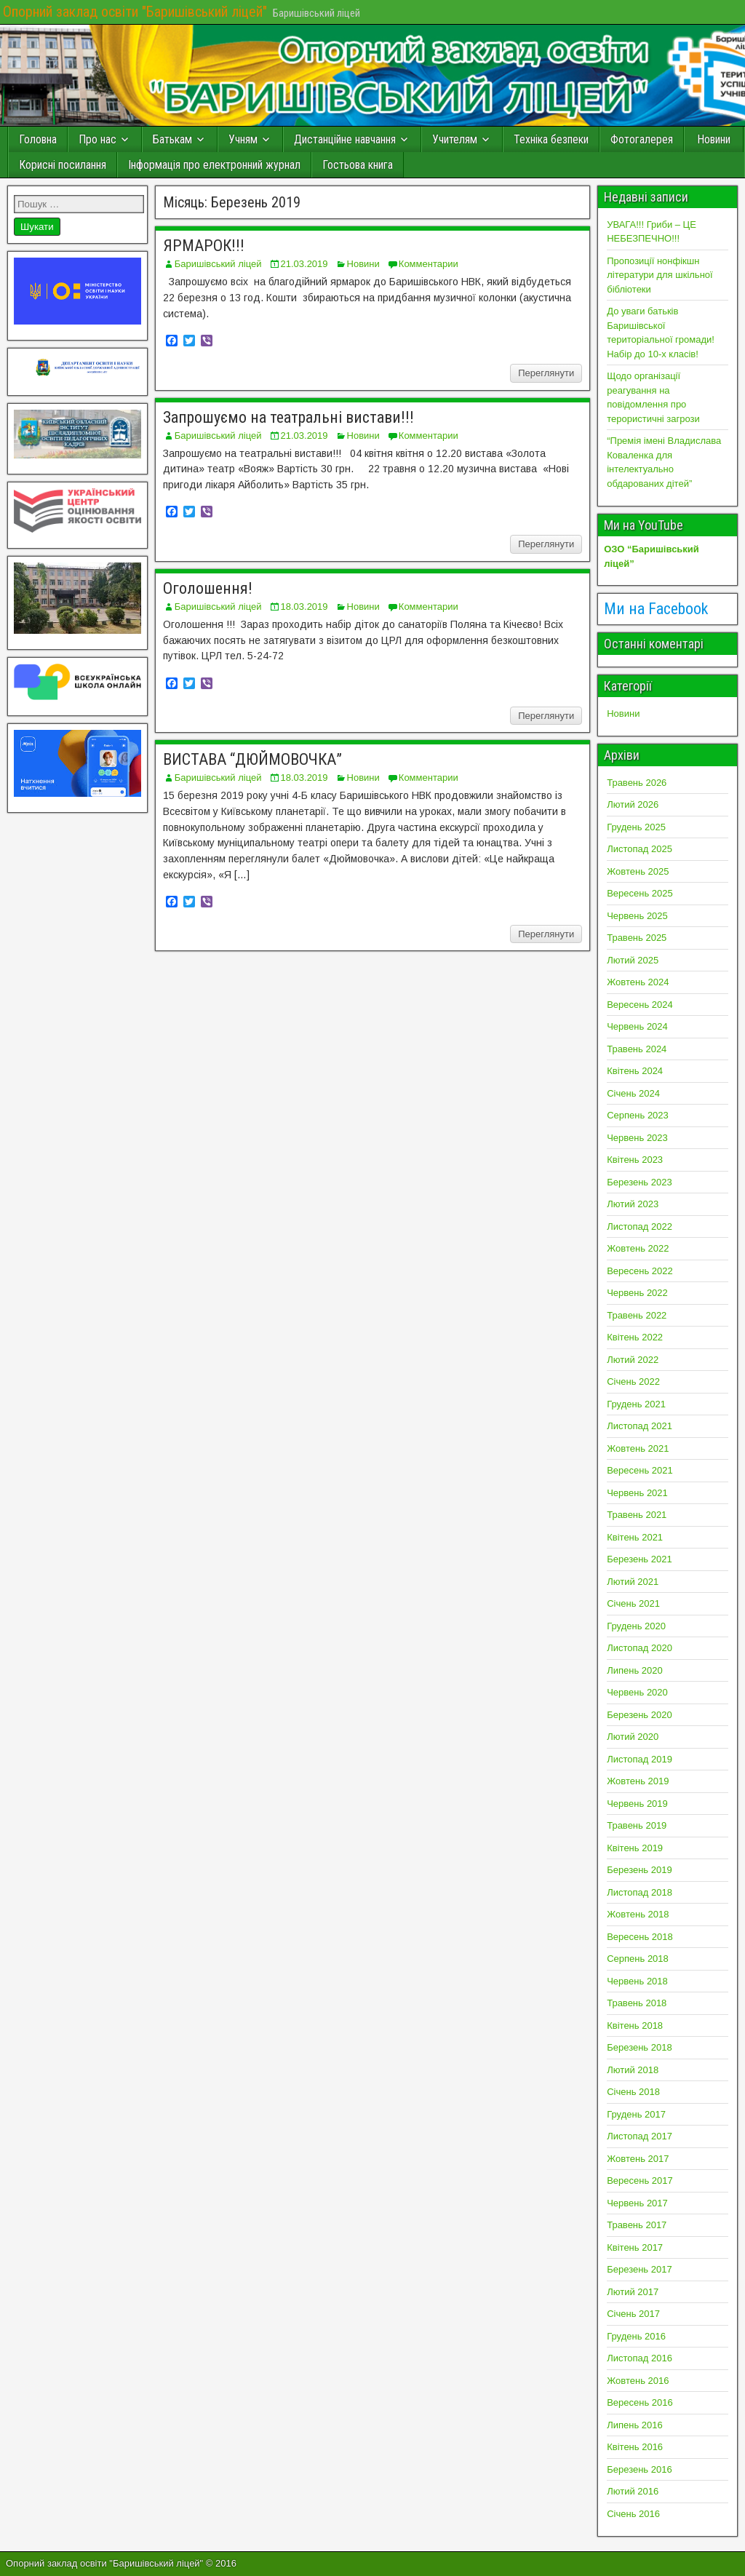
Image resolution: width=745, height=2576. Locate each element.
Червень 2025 (637, 915)
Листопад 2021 (639, 1425)
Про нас (97, 139)
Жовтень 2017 (638, 2158)
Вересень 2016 (640, 2402)
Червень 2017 (637, 2203)
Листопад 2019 (639, 1759)
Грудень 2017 (636, 2114)
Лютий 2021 (632, 1581)
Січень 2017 (633, 2313)
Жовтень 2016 (638, 2380)
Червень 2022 (637, 1292)
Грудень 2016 (636, 2336)
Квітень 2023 (635, 1159)
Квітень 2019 (635, 1847)
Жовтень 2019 (638, 1781)
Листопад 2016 (639, 2358)
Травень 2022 (636, 1315)
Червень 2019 (637, 1803)
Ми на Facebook (656, 609)
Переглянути (546, 372)
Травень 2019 (636, 1825)
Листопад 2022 (639, 1226)
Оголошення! (207, 588)
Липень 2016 (635, 2425)
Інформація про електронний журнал (214, 165)
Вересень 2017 (640, 2180)
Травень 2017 (636, 2224)
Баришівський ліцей (218, 263)
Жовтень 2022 (638, 1248)
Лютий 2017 (632, 2291)
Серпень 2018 (638, 1958)
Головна (38, 139)
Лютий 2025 (632, 960)
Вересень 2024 (640, 1004)
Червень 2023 (637, 1137)
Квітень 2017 (635, 2247)
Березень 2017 (639, 2269)
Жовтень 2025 (638, 871)
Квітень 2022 (635, 1337)
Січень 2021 (633, 1603)
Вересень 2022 (640, 1270)
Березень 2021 (639, 1559)
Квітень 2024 (635, 1070)
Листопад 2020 (639, 1647)
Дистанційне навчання (345, 139)
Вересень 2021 (640, 1470)
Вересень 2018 (640, 1936)
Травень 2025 (636, 937)
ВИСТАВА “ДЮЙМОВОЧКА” (252, 759)
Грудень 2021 (636, 1404)
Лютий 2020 (632, 1736)
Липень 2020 (635, 1670)
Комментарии (428, 263)
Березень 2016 (639, 2469)
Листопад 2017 (639, 2136)
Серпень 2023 (638, 1115)
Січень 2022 (633, 1381)
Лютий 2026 (632, 804)
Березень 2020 (639, 1714)
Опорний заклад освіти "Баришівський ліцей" (135, 11)
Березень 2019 (639, 1869)
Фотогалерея (641, 139)
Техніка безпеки (551, 139)
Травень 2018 (636, 2002)
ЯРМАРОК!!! (203, 245)
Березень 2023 (639, 1182)
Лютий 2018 (632, 2069)
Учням (243, 139)
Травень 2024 (636, 1048)
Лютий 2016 (632, 2491)
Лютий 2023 (632, 1203)
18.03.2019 (304, 606)
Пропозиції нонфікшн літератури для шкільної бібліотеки (659, 275)
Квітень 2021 (635, 1537)
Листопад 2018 (639, 1892)
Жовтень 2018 (638, 1914)
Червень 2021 (637, 1492)
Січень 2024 (633, 1093)
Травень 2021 (636, 1514)
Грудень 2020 (636, 1626)
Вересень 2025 (640, 893)
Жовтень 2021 (638, 1448)
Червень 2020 (637, 1692)
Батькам (172, 139)
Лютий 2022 (632, 1359)
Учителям (454, 139)
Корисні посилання (62, 165)
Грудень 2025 (636, 827)
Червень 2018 (637, 1981)
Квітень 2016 (635, 2446)
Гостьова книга (357, 165)
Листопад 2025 (639, 848)
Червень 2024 (637, 1026)
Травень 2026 (636, 782)
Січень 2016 (633, 2513)
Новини (713, 139)
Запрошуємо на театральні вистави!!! (288, 417)
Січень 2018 (633, 2091)
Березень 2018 (639, 2047)
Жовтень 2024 (638, 982)
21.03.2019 (304, 263)
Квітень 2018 (635, 2025)
